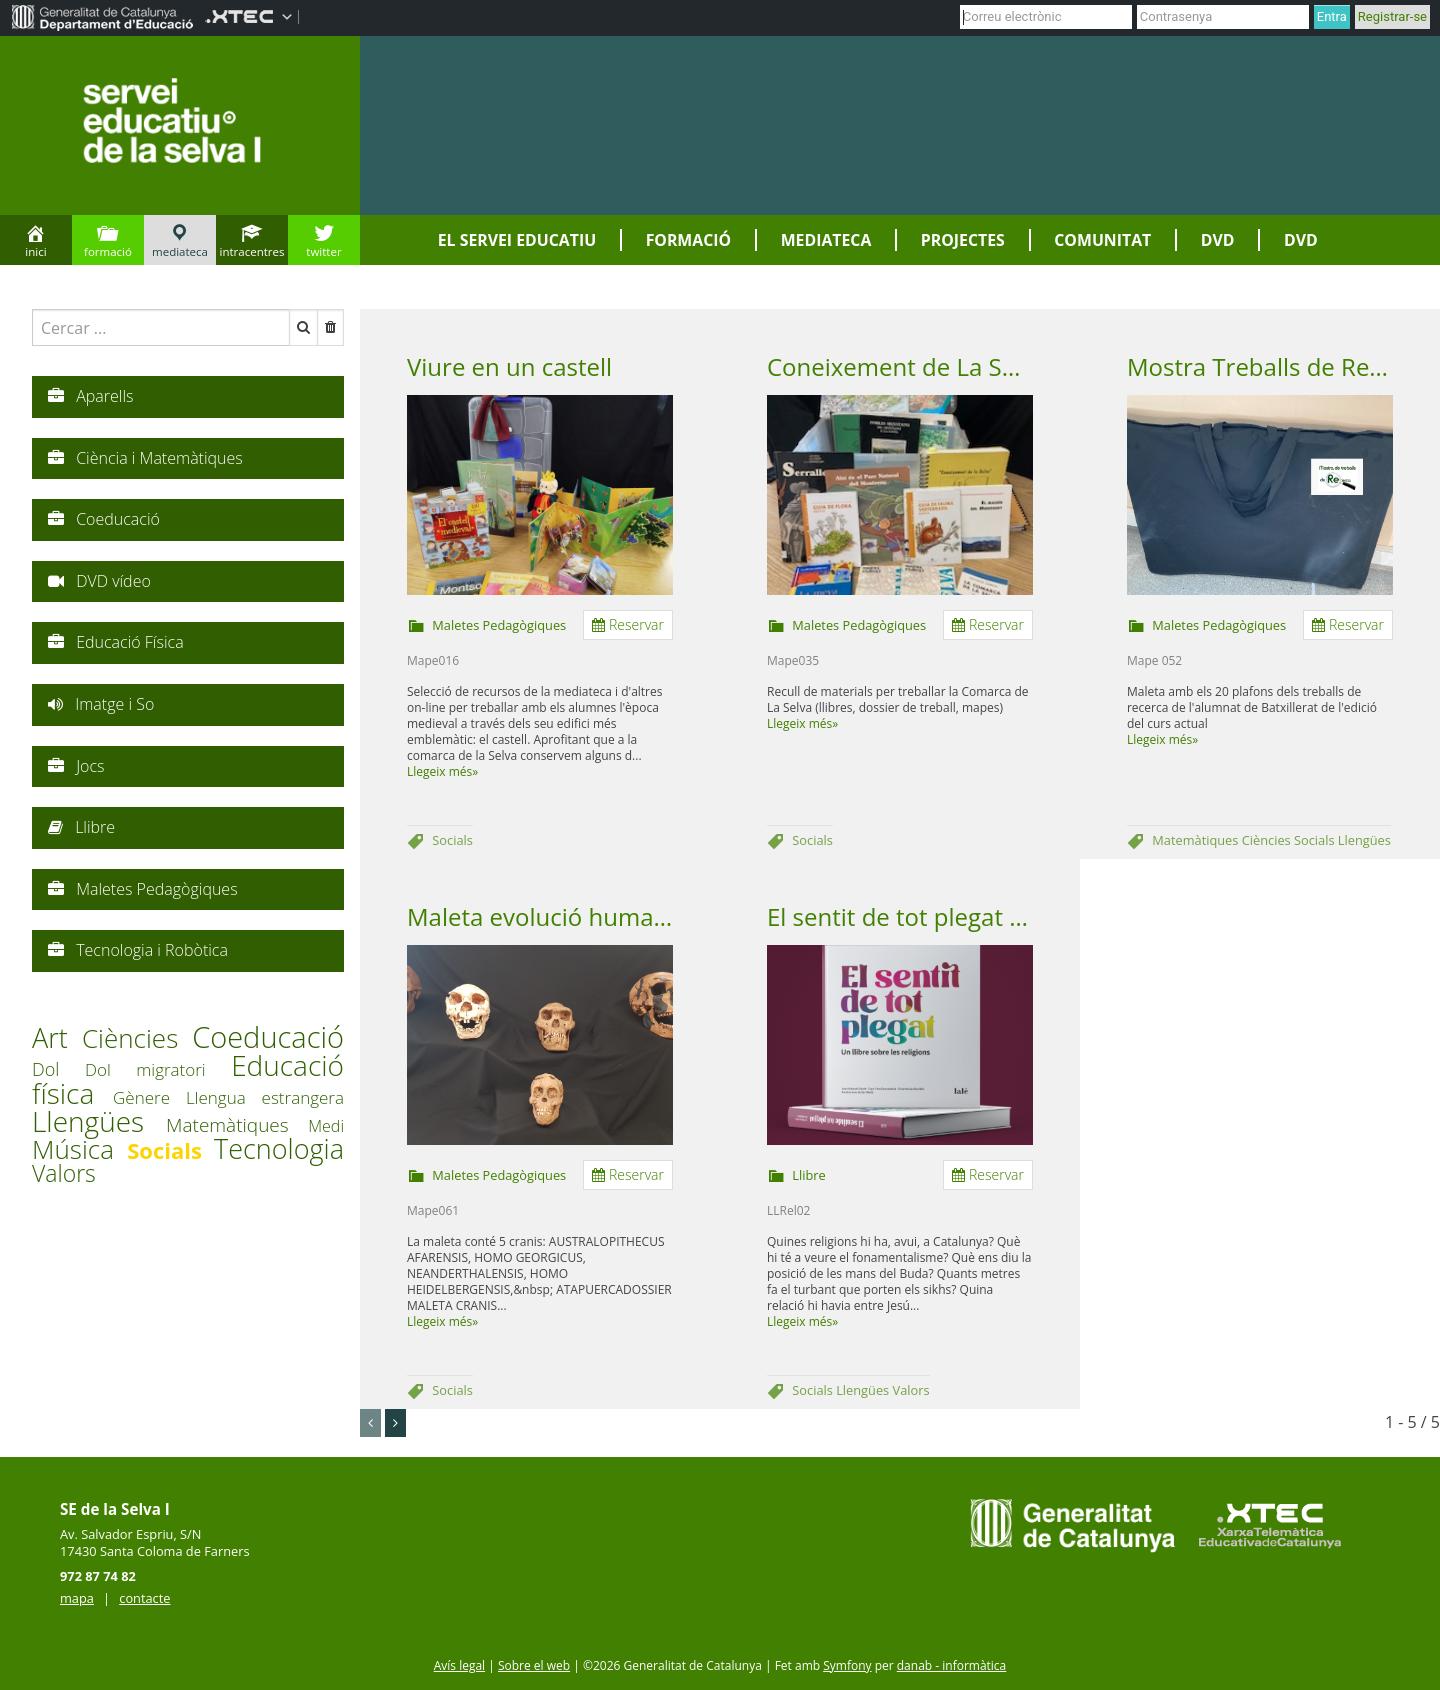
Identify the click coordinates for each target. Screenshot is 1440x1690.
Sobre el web (534, 1665)
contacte (144, 1598)
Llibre (808, 1175)
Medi (326, 1126)
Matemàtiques (1196, 840)
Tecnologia (279, 1148)
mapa (77, 1598)
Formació (689, 240)
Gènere (149, 1097)
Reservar (628, 624)
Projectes (963, 240)
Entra (1332, 16)
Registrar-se (1392, 16)
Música (79, 1149)
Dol (58, 1069)
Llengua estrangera (265, 1097)
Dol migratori (158, 1069)
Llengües (1364, 840)
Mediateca (826, 240)
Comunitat (1102, 240)
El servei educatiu (517, 240)
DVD (1218, 240)
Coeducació (268, 1036)
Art (57, 1037)
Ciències (1268, 840)
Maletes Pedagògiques (499, 625)
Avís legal (459, 1665)
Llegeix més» (442, 771)
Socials (452, 840)
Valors (911, 1390)
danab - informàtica (952, 1665)
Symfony (847, 1665)
